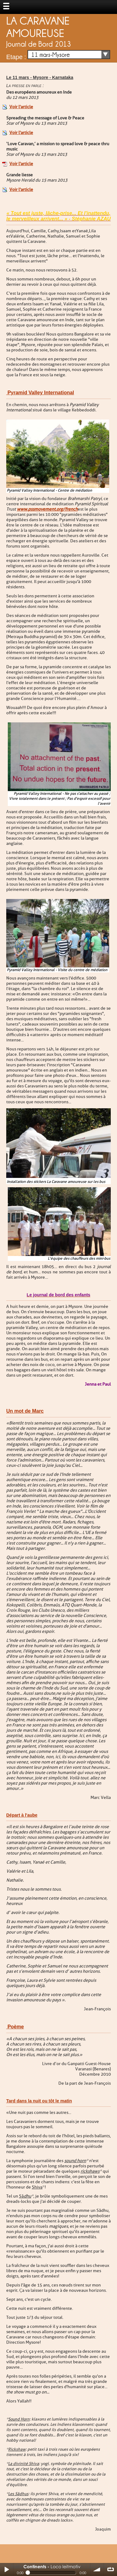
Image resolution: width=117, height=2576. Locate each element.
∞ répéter (110, 2569)
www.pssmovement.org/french (47, 509)
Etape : (16, 56)
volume (97, 2569)
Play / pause (6, 2569)
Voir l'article (21, 106)
